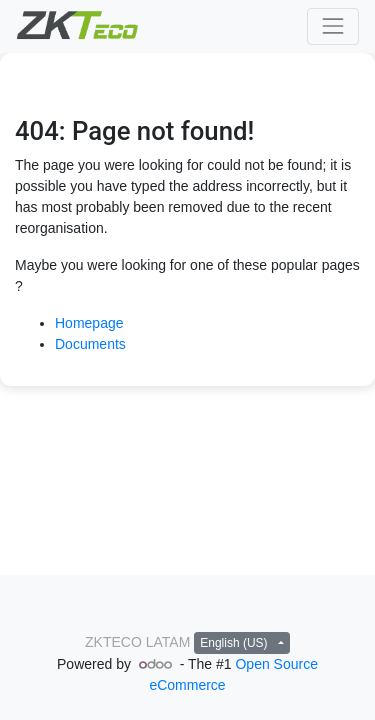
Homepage (89, 323)
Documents (90, 344)
